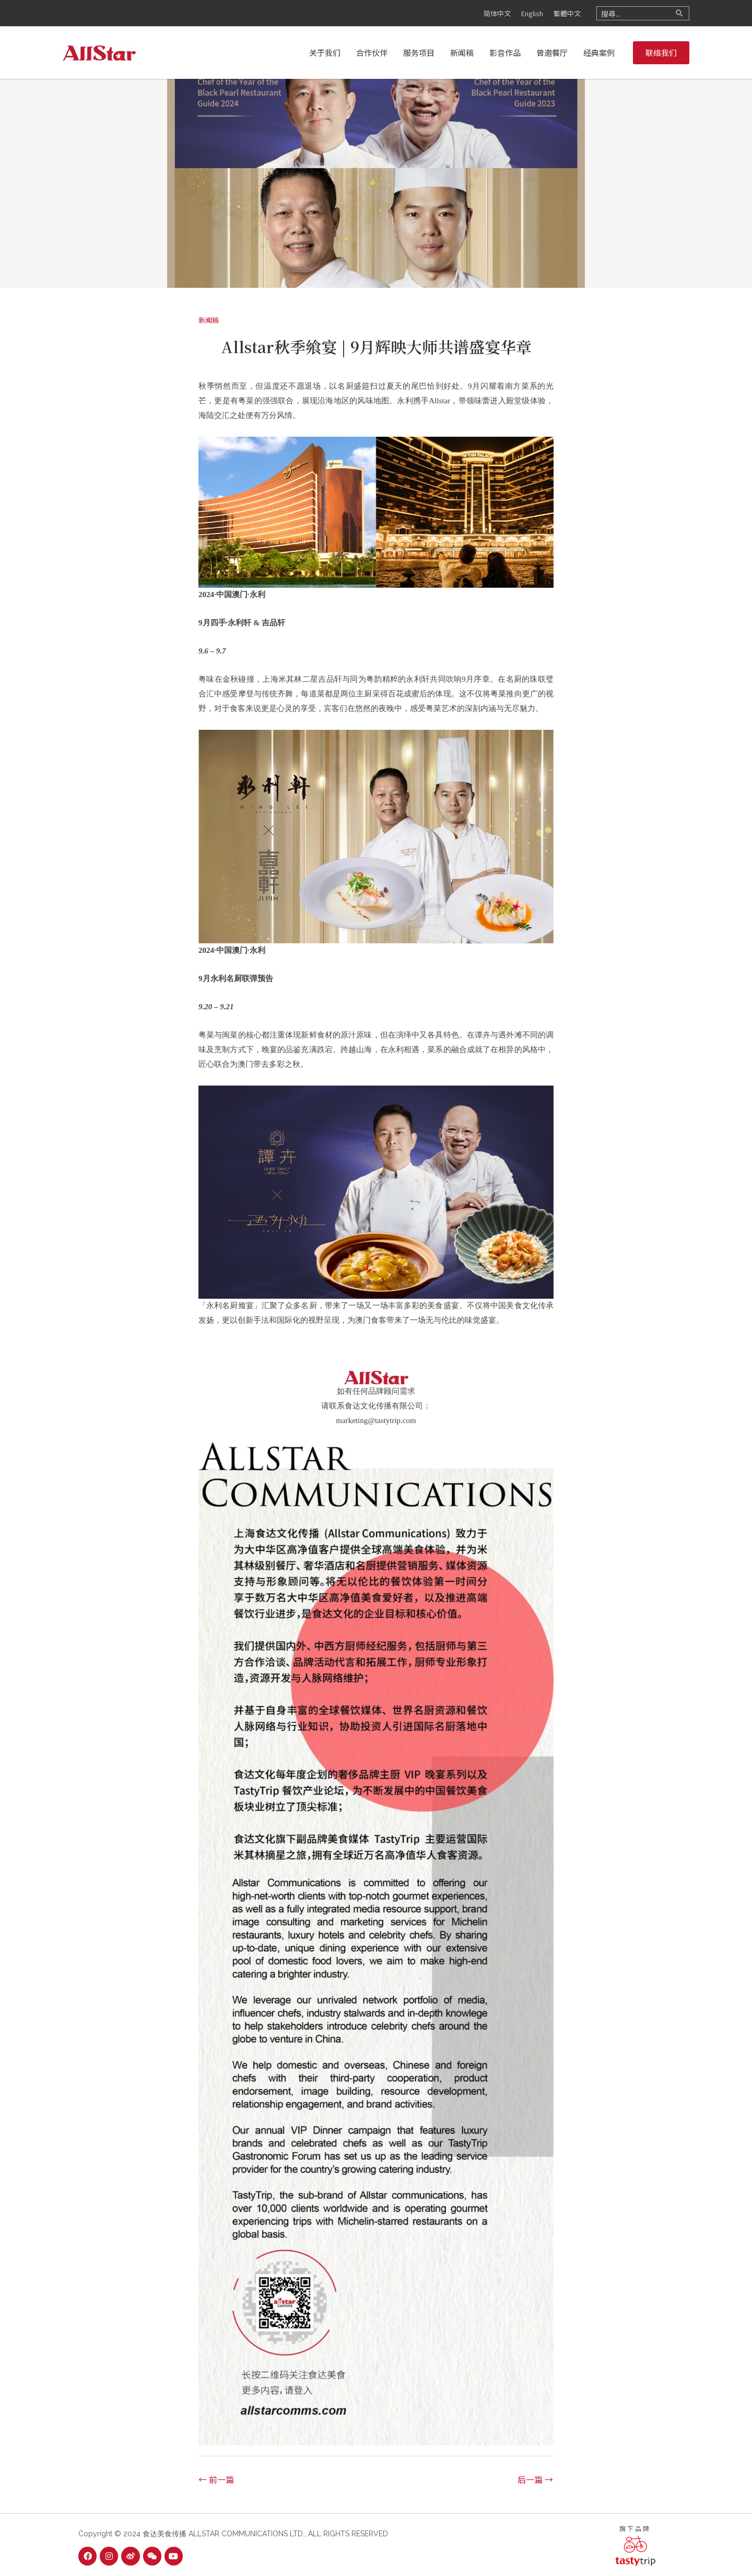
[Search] (679, 13)
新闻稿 (208, 320)
